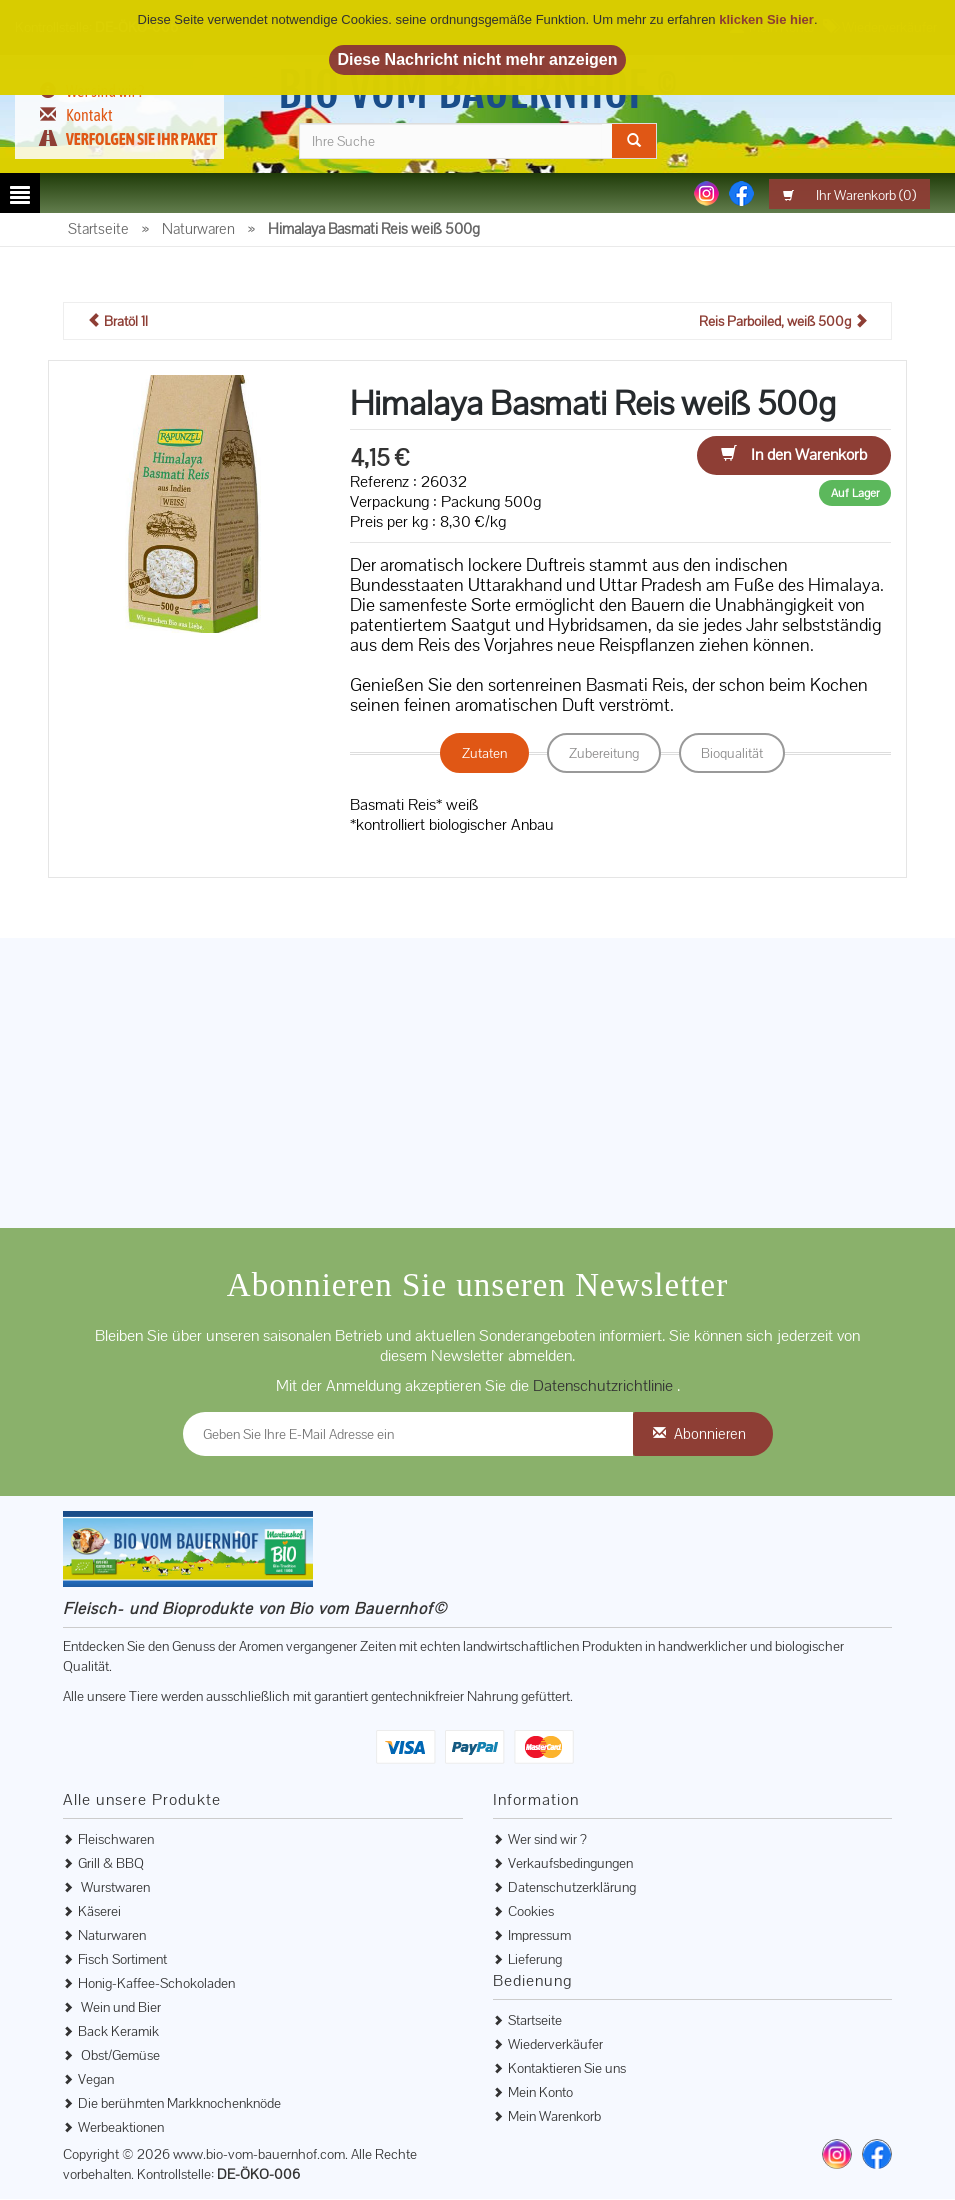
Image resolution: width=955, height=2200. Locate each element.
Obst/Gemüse (119, 2056)
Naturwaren (112, 1936)
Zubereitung (604, 754)
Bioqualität (732, 754)
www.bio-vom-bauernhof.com (259, 2155)
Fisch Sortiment (122, 1960)
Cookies (531, 1912)
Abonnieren (710, 1434)
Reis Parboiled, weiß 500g (783, 322)
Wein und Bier (119, 2008)
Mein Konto (540, 2093)
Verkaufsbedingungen (570, 1864)
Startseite (535, 2021)
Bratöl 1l (117, 322)
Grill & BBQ (111, 1864)
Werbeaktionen (121, 2128)
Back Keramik (118, 2032)
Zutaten (484, 754)
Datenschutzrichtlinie (605, 1386)
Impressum (539, 1936)
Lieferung (535, 1960)
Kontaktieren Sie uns (567, 2069)
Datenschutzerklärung (572, 1888)
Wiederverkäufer (555, 2045)
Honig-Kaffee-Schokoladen (156, 1984)
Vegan (96, 2080)
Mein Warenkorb (554, 2117)
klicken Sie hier (766, 19)
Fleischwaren (116, 1840)
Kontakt (89, 115)
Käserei (99, 1912)
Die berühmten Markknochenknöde (179, 2104)
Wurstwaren (114, 1888)
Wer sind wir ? (547, 1840)
